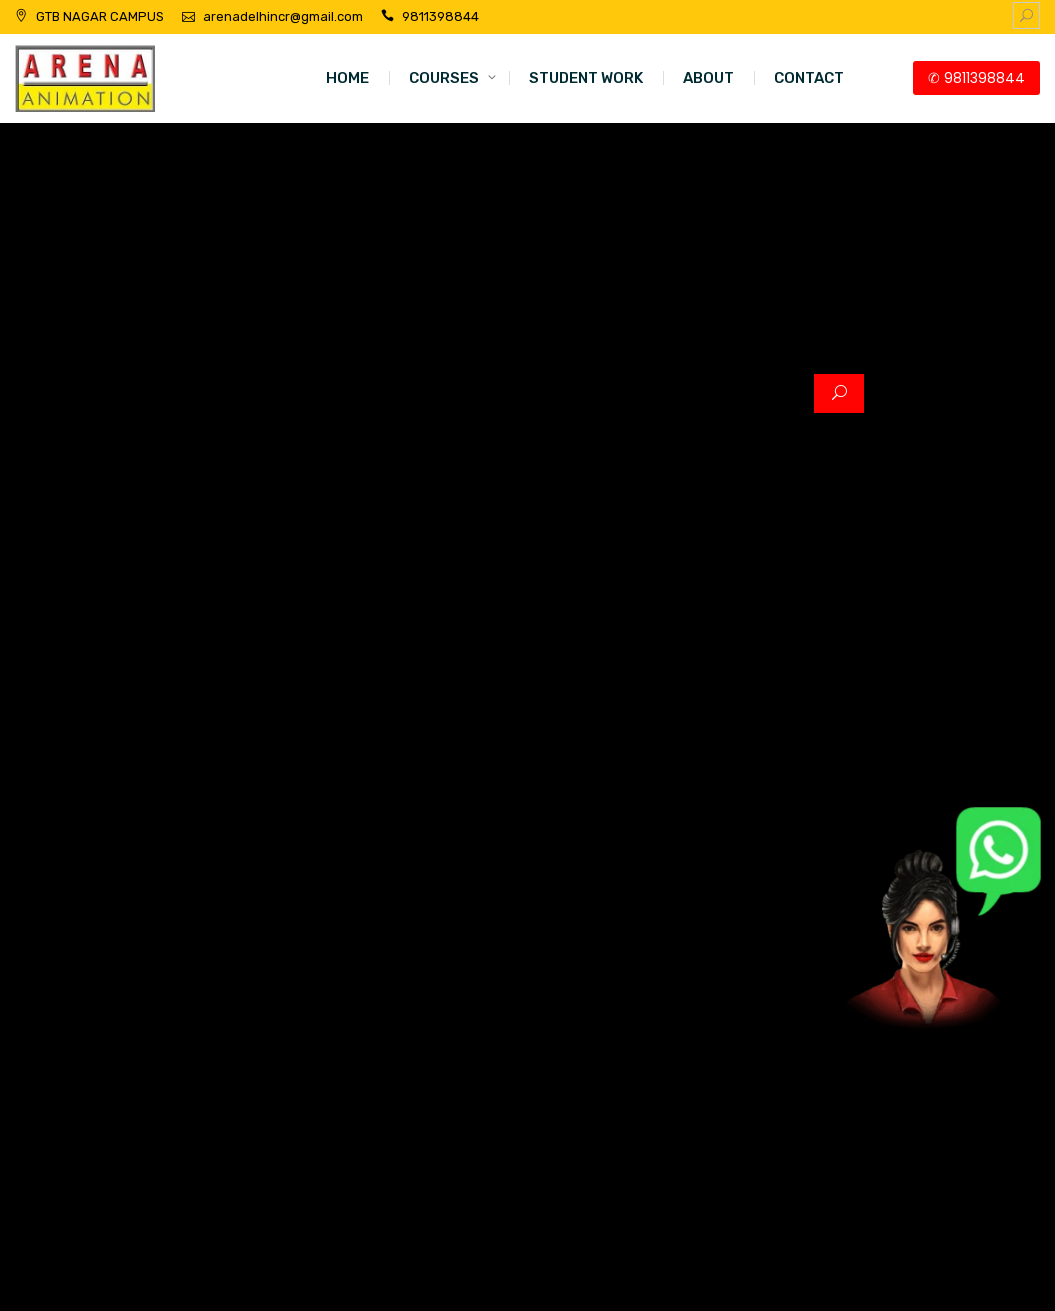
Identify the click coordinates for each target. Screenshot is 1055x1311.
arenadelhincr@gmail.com (283, 16)
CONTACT (809, 78)
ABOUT (708, 78)
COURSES (444, 78)
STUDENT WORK (586, 78)
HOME (347, 78)
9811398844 (440, 16)
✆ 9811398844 (976, 78)
